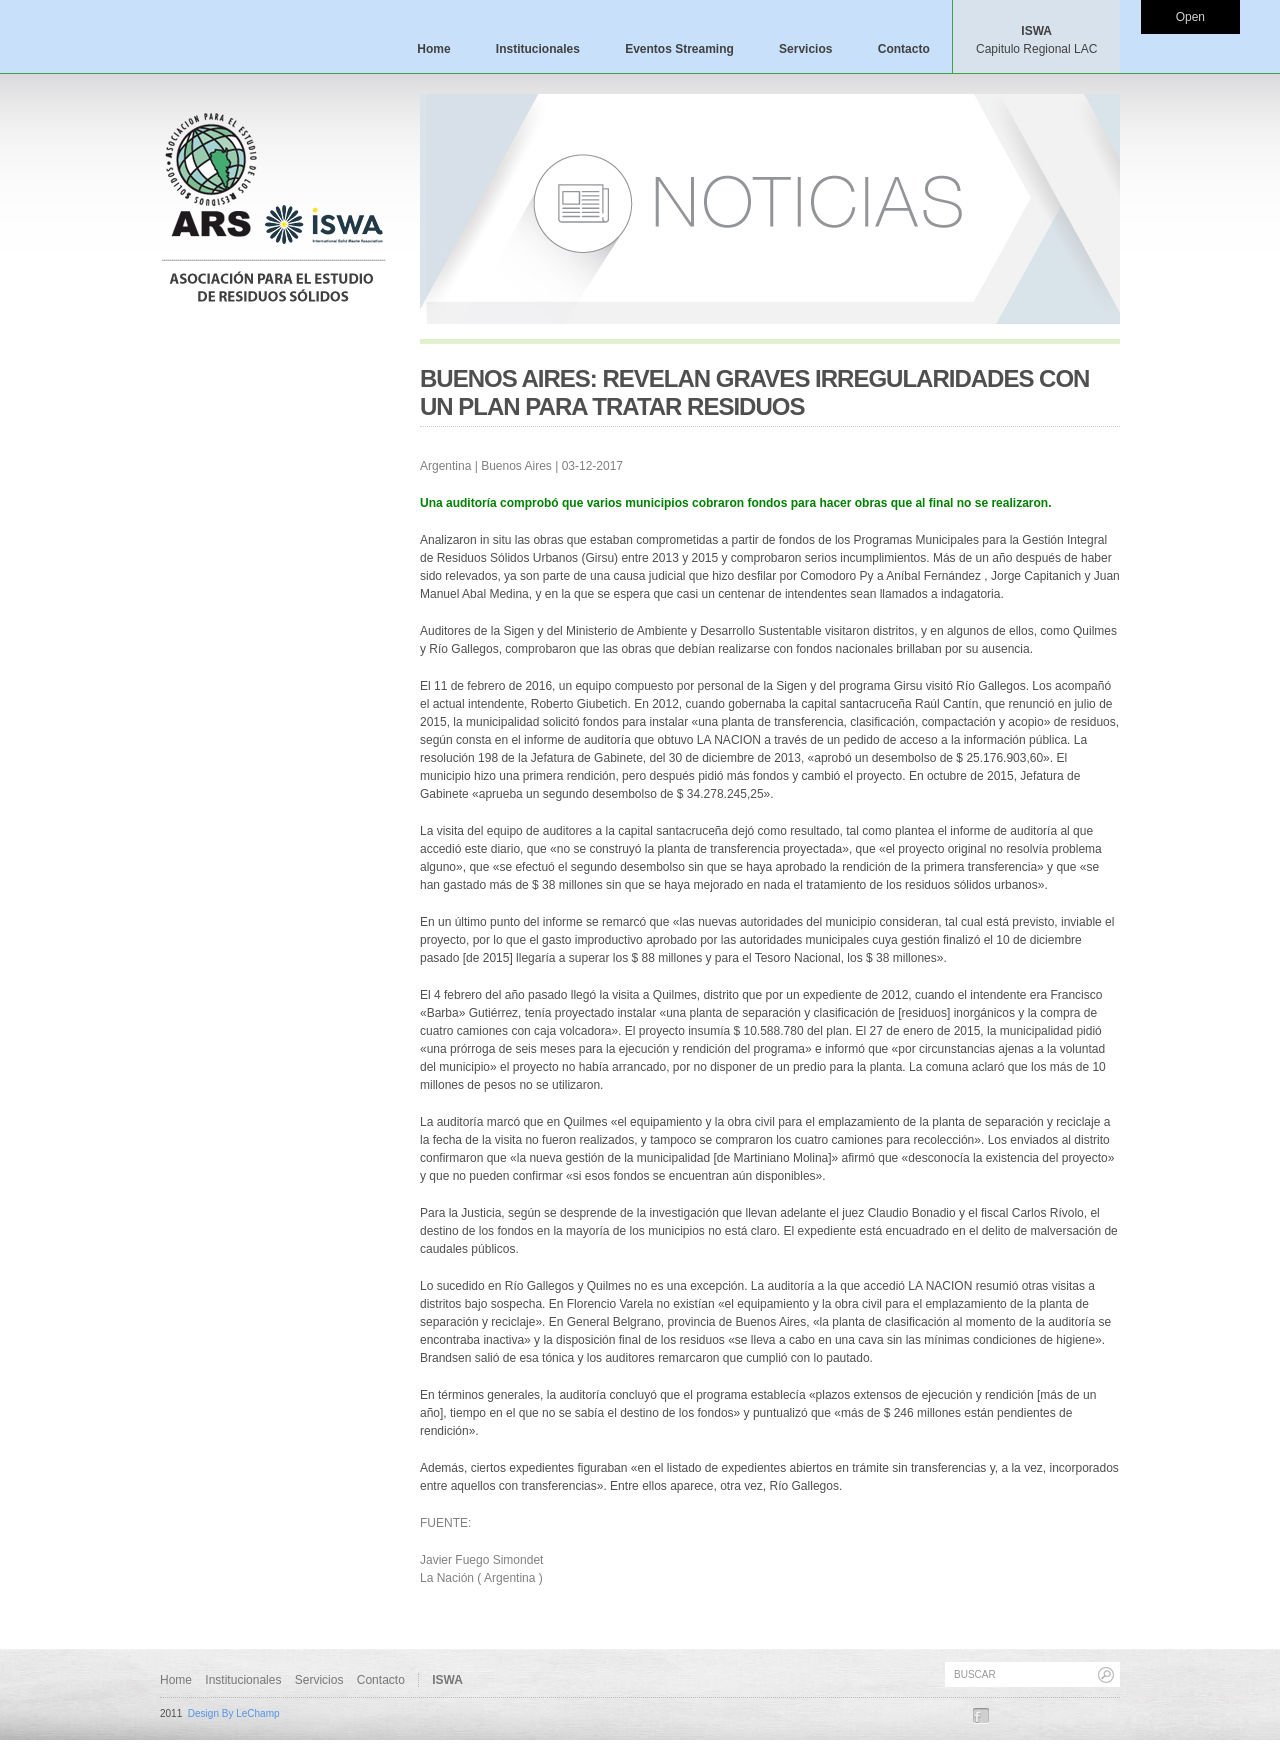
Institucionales (538, 49)
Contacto (904, 49)
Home (433, 49)
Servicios (805, 49)
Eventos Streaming (679, 49)
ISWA (1036, 40)
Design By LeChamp (234, 1713)
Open (1190, 17)
